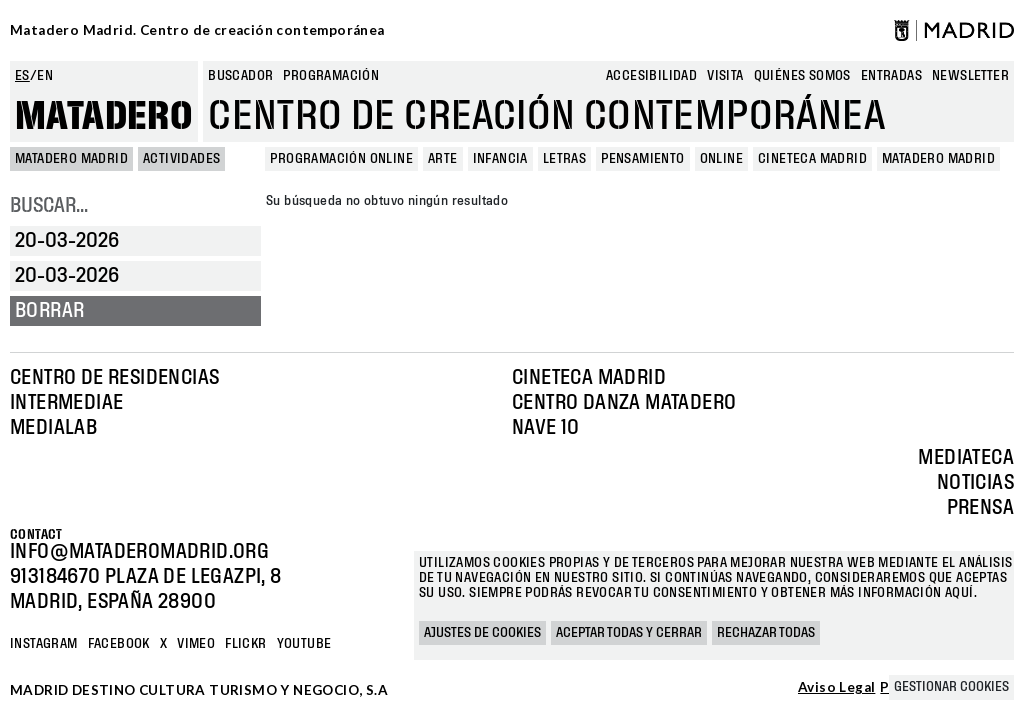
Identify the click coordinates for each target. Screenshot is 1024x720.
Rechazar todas (766, 633)
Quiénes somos (802, 76)
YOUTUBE (304, 644)
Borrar (49, 311)
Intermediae (66, 403)
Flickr (245, 644)
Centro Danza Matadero (624, 403)
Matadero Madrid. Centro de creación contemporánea (197, 30)
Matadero (104, 117)
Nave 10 (546, 428)
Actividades (181, 159)
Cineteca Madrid (589, 378)
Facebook (119, 644)
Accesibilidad (651, 76)
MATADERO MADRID (71, 159)
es (22, 76)
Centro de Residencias (114, 378)
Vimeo (196, 644)
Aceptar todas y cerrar (629, 633)
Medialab (53, 428)
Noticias (975, 483)
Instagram (44, 644)
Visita (725, 76)
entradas (891, 76)
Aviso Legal (836, 688)
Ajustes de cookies (482, 633)
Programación (331, 76)
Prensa (980, 508)
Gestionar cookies (951, 687)
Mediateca (966, 458)
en (45, 76)
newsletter (970, 76)
